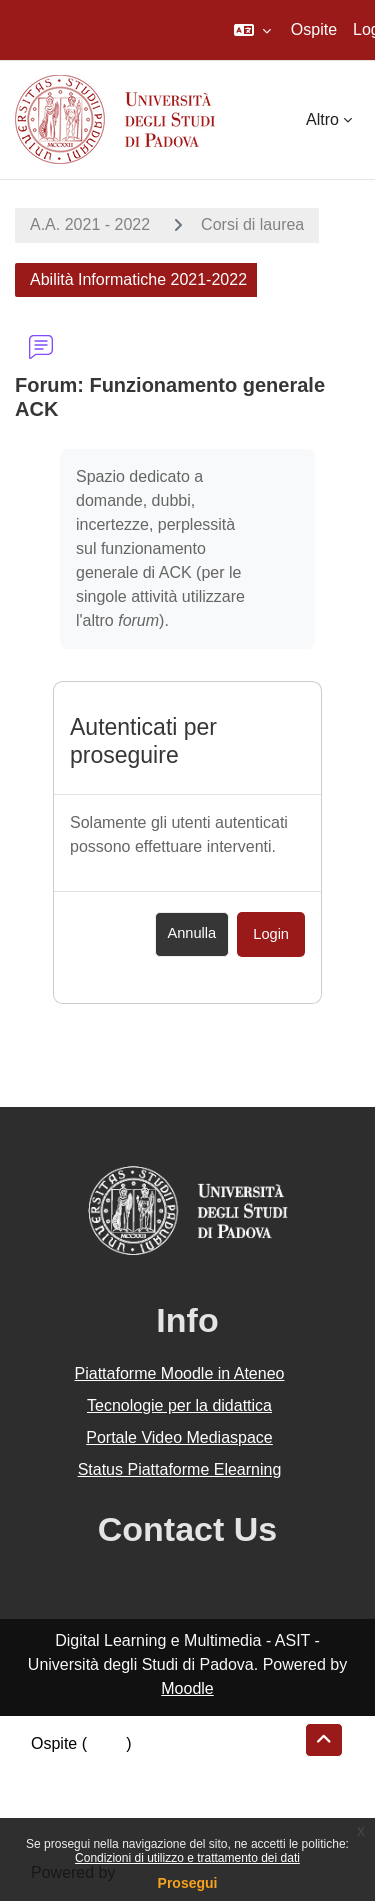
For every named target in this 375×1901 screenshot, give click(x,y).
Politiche (61, 1791)
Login (271, 934)
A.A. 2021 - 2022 (90, 224)
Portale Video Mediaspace (179, 1437)
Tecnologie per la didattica (179, 1405)
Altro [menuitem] (322, 119)
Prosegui (188, 1883)
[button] (252, 30)
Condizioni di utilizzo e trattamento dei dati (187, 1858)
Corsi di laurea (252, 224)
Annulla (192, 933)
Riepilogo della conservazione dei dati (165, 1767)
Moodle (187, 1688)
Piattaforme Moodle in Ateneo (180, 1373)
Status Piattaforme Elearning (180, 1469)
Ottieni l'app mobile (99, 1815)
